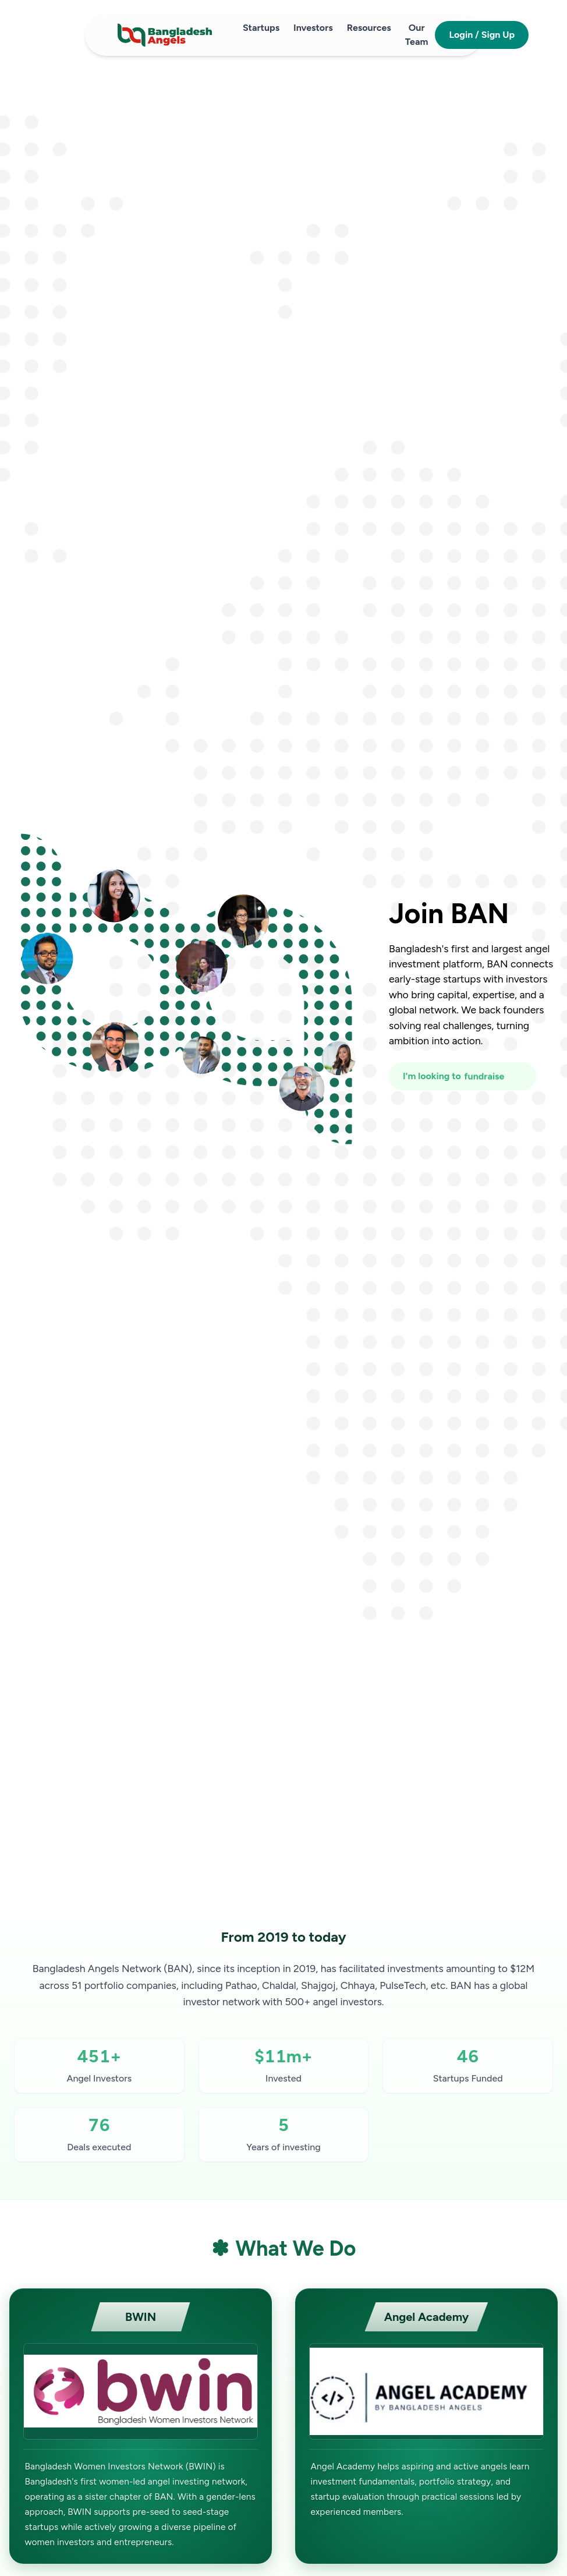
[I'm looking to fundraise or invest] (462, 1076)
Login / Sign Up (482, 34)
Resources (369, 27)
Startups (261, 27)
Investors (313, 27)
